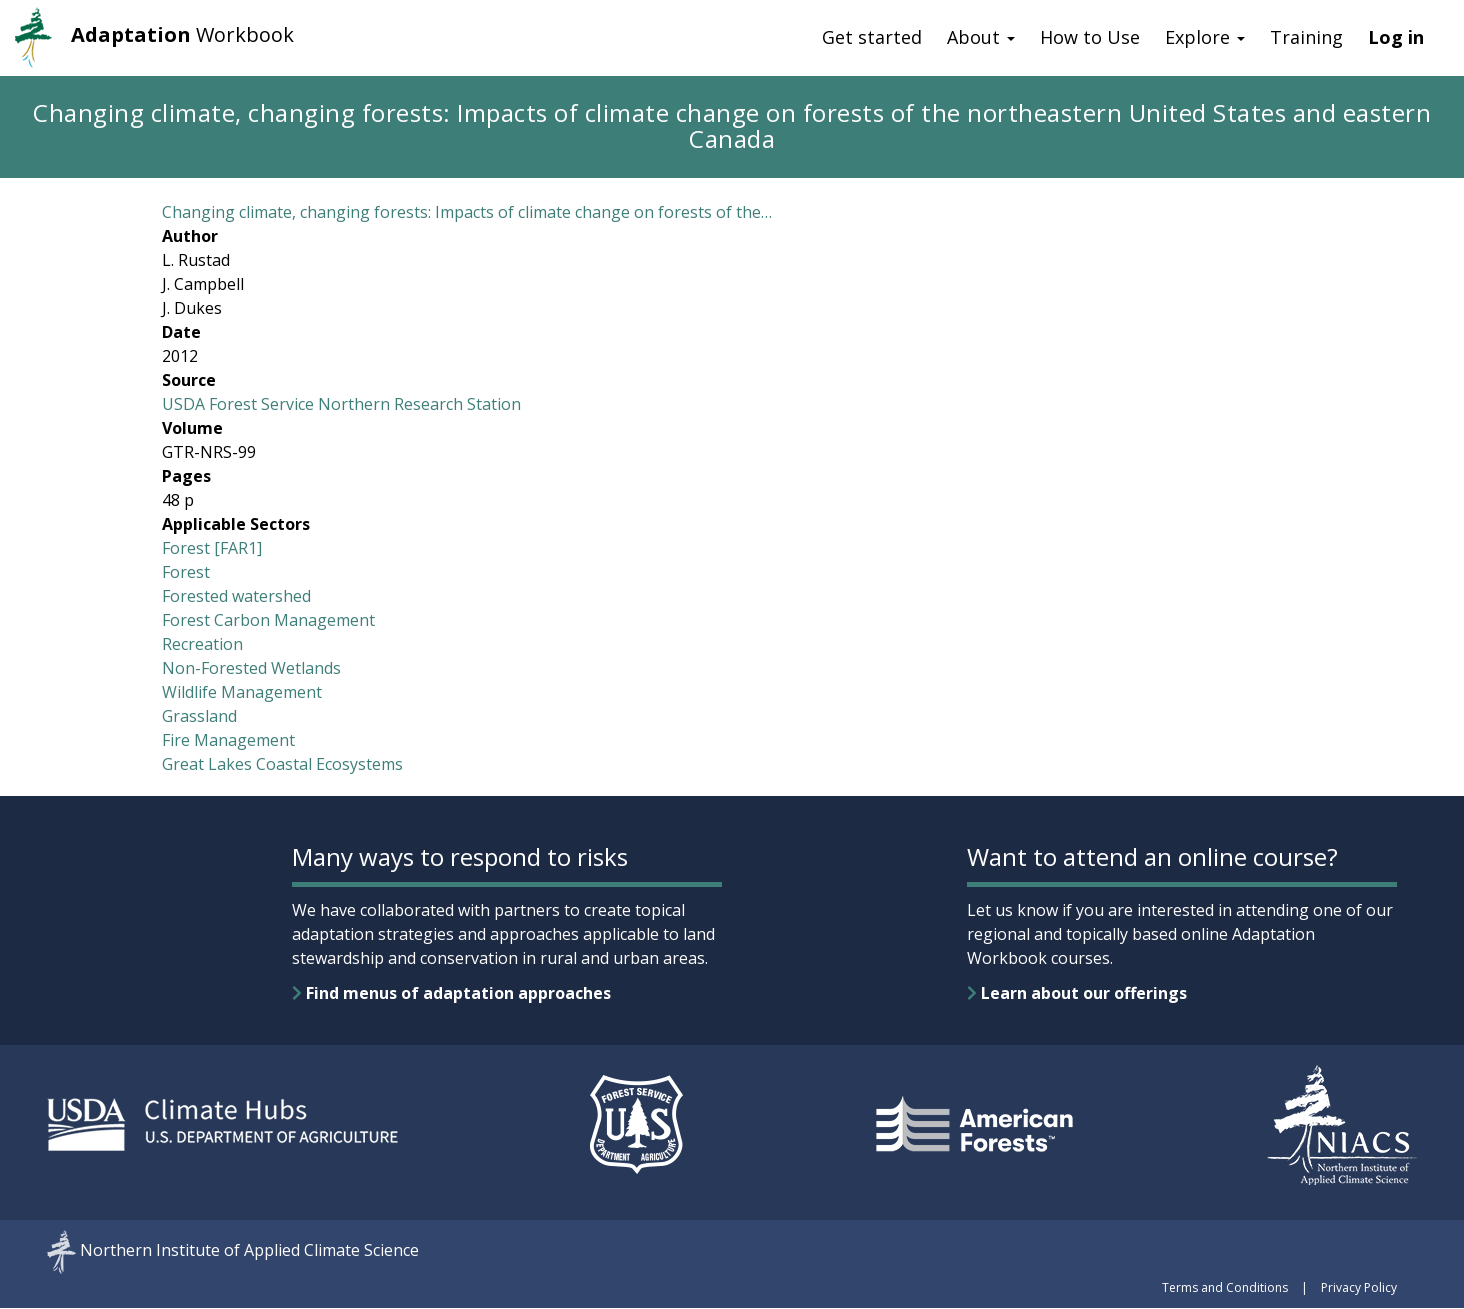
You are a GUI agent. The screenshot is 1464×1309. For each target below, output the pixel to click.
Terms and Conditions (1225, 1287)
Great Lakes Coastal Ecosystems (282, 764)
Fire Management (228, 740)
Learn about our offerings (1077, 993)
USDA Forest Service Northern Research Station (341, 404)
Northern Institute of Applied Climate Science (249, 1250)
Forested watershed (236, 596)
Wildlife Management (242, 692)
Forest (186, 572)
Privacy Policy (1359, 1287)
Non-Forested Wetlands (251, 668)
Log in (1396, 37)
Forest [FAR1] (212, 548)
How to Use (1090, 37)
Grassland (199, 716)
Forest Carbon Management (268, 620)
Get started (872, 37)
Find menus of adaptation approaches (451, 993)
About (981, 37)
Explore (1205, 37)
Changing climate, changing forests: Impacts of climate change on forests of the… (467, 212)
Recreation (202, 644)
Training (1306, 37)
